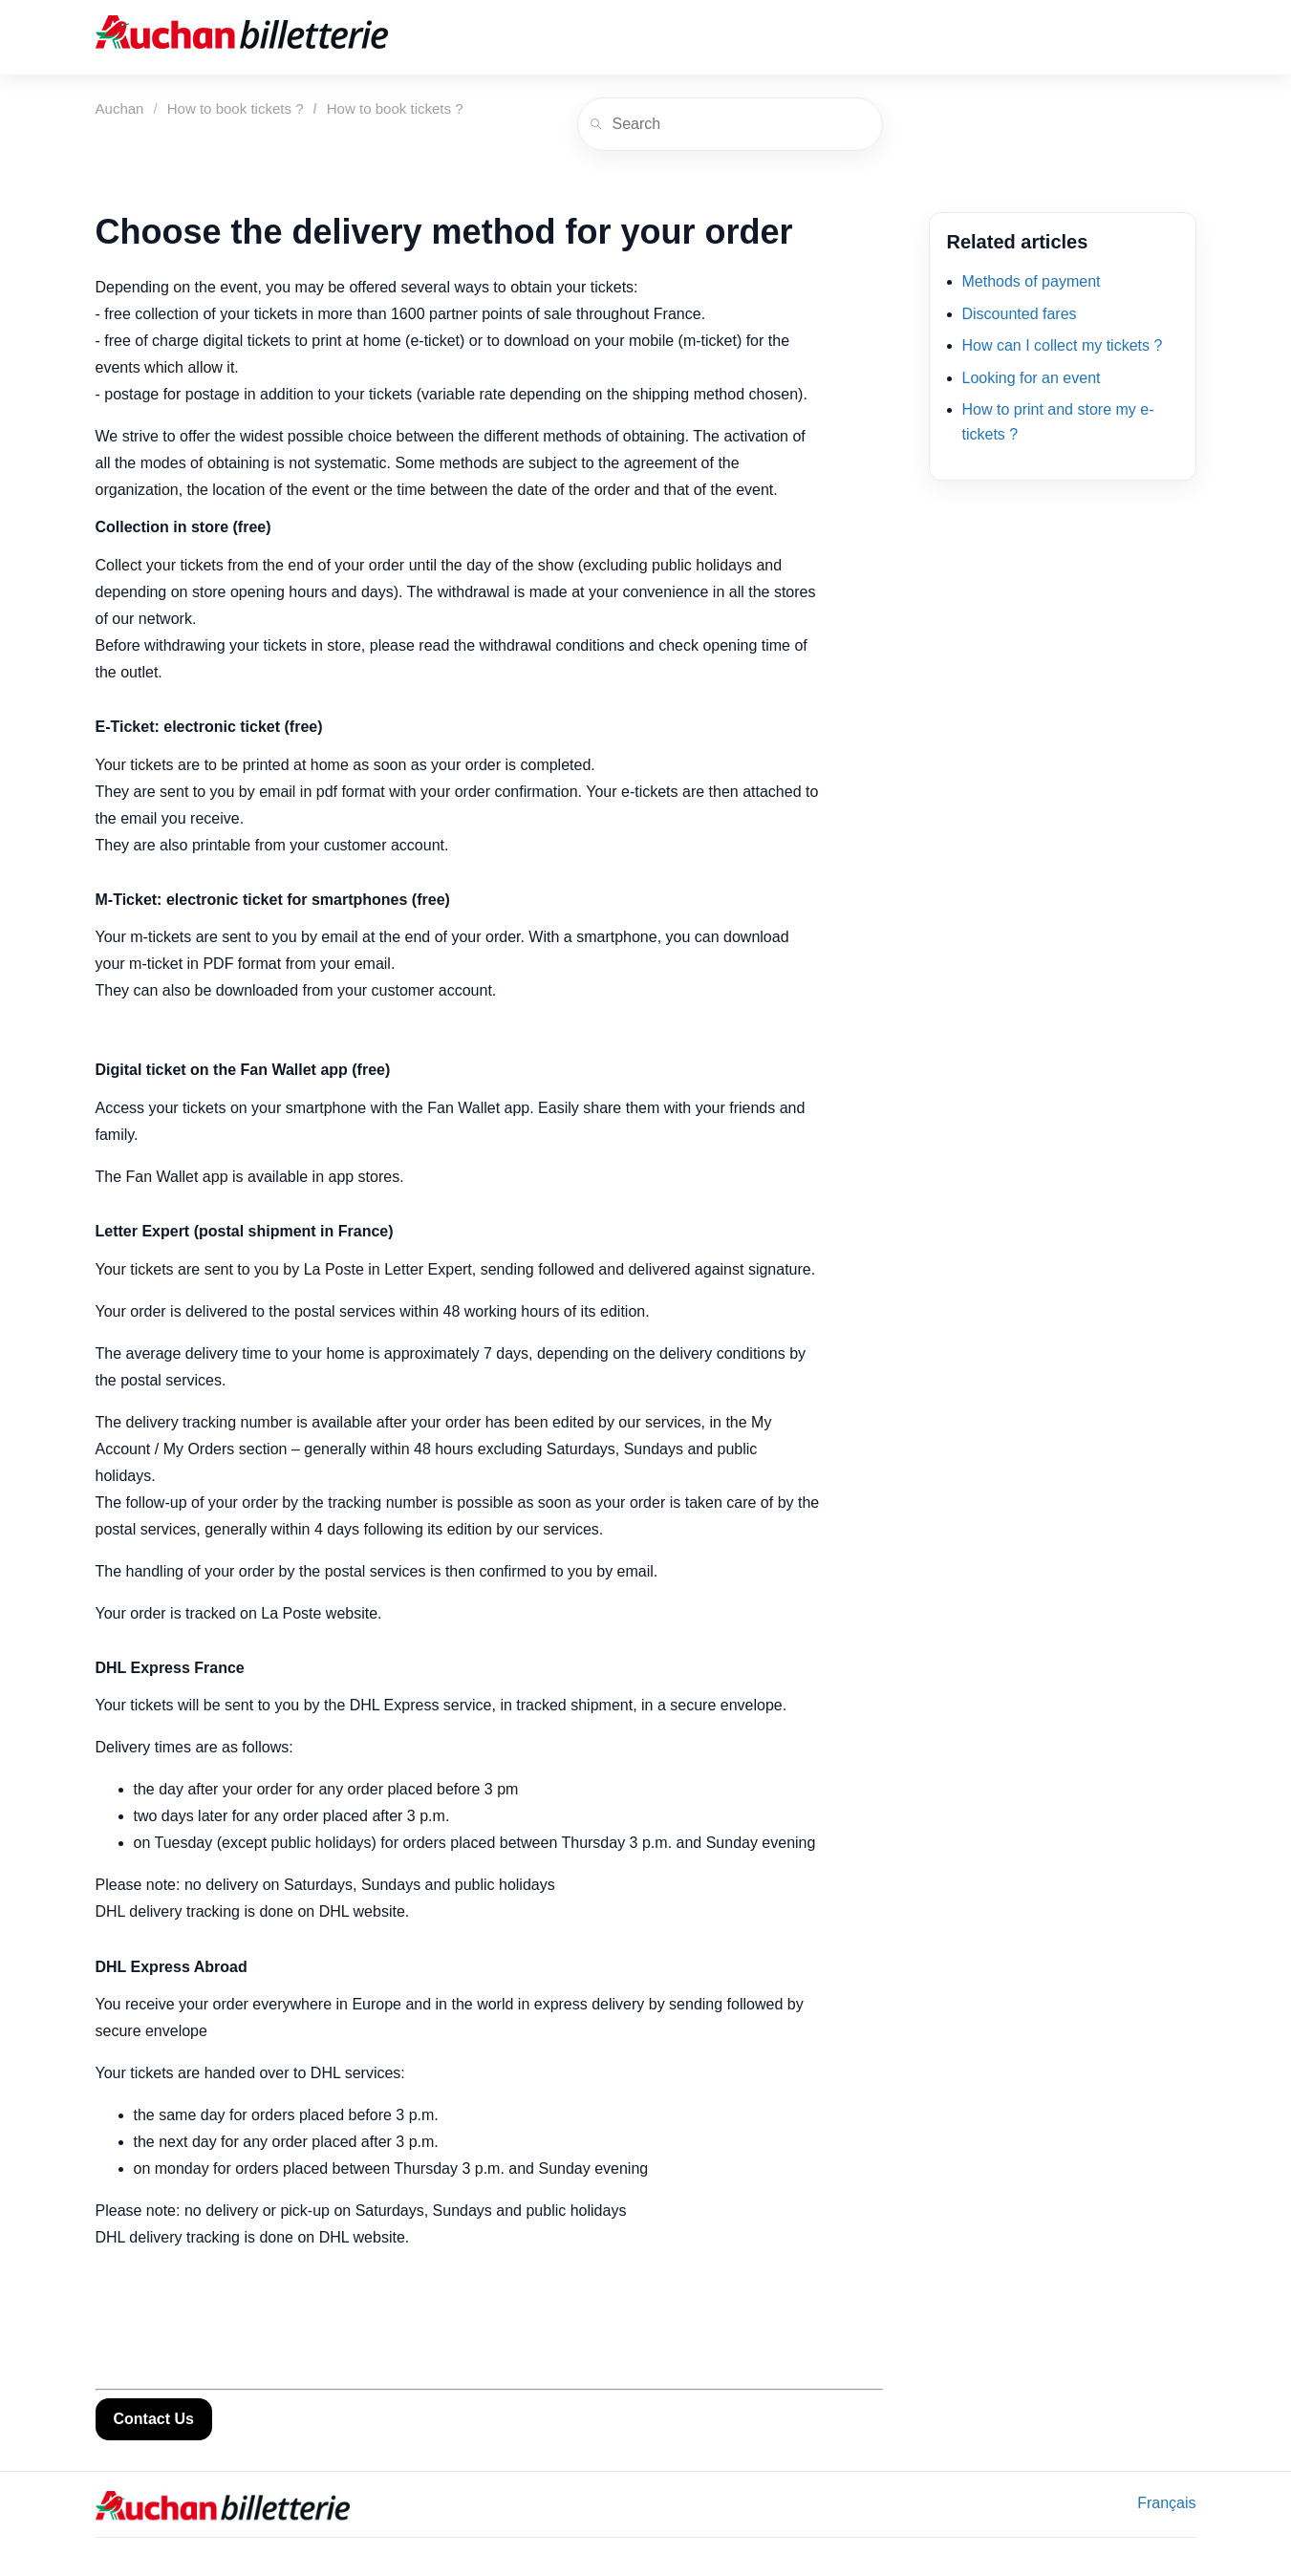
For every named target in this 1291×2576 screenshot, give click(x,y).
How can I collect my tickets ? (1062, 345)
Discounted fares (1019, 314)
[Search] (730, 124)
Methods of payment (1031, 281)
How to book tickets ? (235, 108)
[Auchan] (242, 37)
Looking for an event (1031, 378)
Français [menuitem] (1166, 2503)
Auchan (120, 108)
